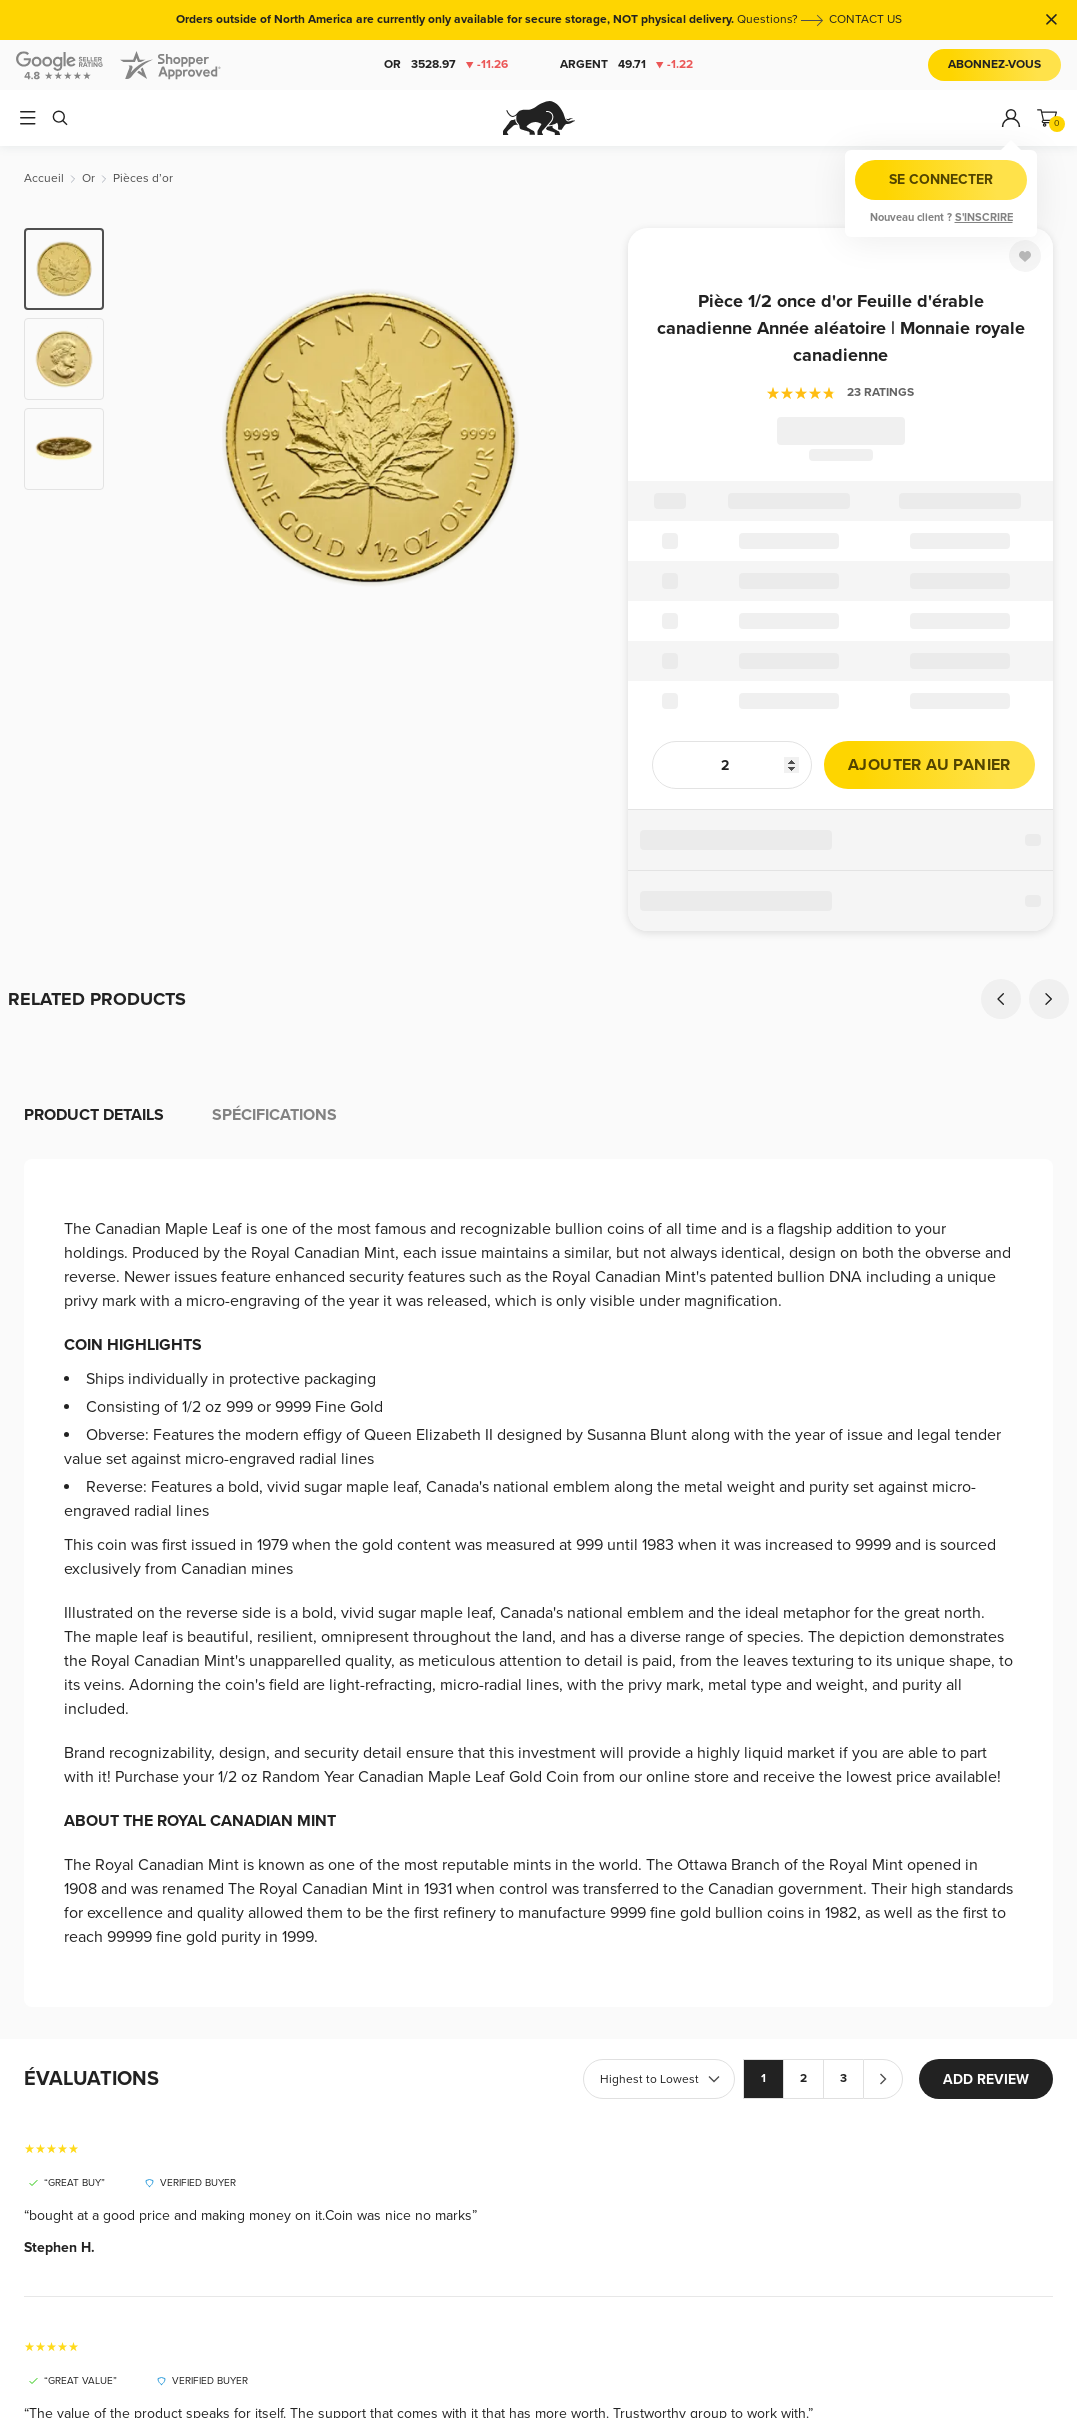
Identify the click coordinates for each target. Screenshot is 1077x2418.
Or (445, 65)
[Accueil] (44, 178)
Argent (625, 65)
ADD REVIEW (986, 2079)
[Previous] (1001, 999)
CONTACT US (865, 19)
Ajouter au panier (929, 765)
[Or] (88, 178)
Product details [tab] (94, 1115)
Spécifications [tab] (274, 1115)
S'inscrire (984, 217)
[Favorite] (1025, 256)
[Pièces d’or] (143, 178)
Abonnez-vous (994, 64)
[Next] (1049, 999)
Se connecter (941, 179)
